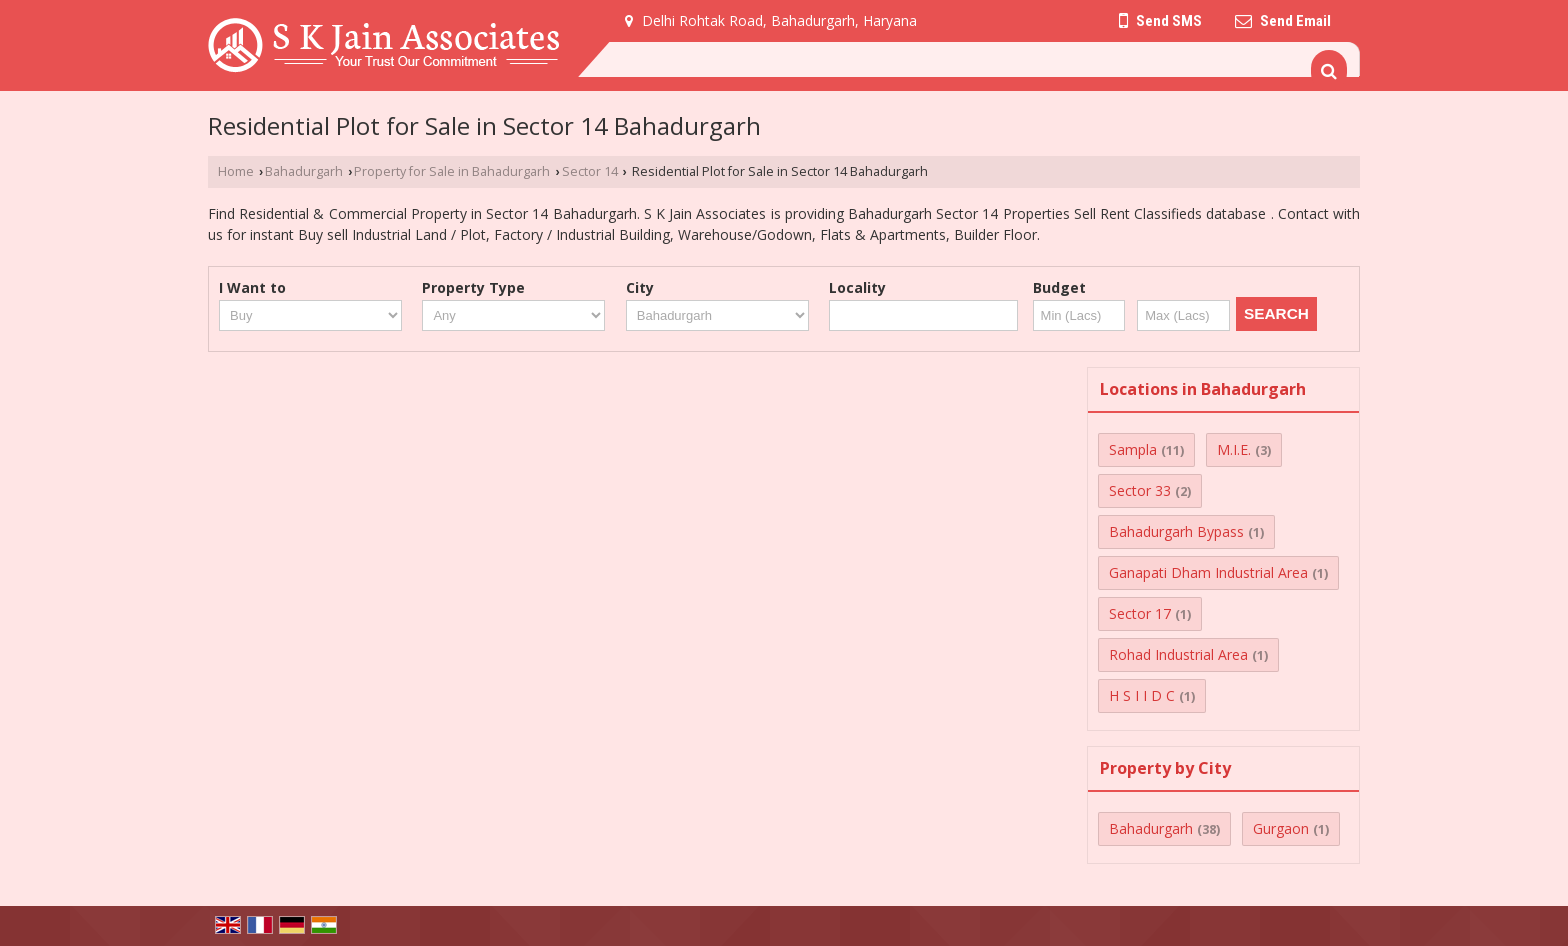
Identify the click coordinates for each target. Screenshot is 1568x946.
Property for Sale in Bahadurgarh (452, 171)
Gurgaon (1281, 828)
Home (236, 171)
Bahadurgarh (304, 171)
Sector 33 (1140, 490)
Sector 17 (1140, 613)
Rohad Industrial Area (1178, 654)
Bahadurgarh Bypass (1176, 531)
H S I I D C (1142, 695)
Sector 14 (590, 171)
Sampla (1133, 449)
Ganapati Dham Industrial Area (1208, 572)
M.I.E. (1234, 449)
